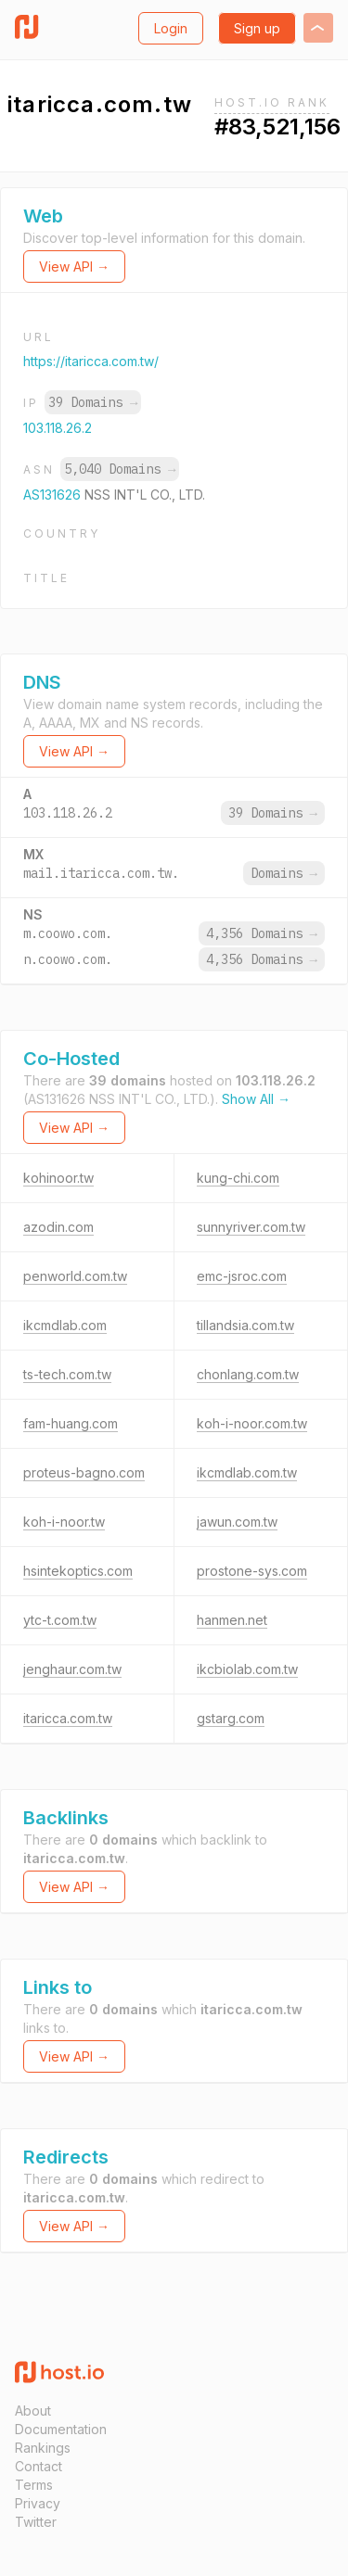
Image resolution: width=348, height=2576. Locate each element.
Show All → (256, 1099)
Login (170, 28)
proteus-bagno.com (84, 1472)
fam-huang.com (70, 1423)
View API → (74, 266)
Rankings (43, 2447)
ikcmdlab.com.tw (247, 1472)
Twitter (36, 2522)
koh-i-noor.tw (64, 1521)
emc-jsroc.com (242, 1276)
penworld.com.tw (75, 1276)
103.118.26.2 (57, 428)
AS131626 (53, 494)
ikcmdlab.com (65, 1325)
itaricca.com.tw (67, 1718)
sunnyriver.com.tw (251, 1227)
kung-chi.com (238, 1178)
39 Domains (92, 402)
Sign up (257, 28)
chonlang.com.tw (248, 1374)
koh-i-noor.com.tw (252, 1423)
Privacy (37, 2503)
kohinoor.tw (58, 1178)
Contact (38, 2466)
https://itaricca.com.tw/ (91, 361)
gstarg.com (230, 1718)
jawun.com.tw (237, 1521)
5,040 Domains (119, 469)
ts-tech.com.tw (67, 1374)
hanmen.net (232, 1620)
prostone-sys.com (252, 1571)
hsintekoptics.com (78, 1571)
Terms (34, 2485)
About (33, 2410)
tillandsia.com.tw (245, 1325)
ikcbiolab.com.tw (247, 1669)
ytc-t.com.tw (60, 1620)
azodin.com (58, 1227)
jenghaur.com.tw (72, 1669)
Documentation (61, 2429)
